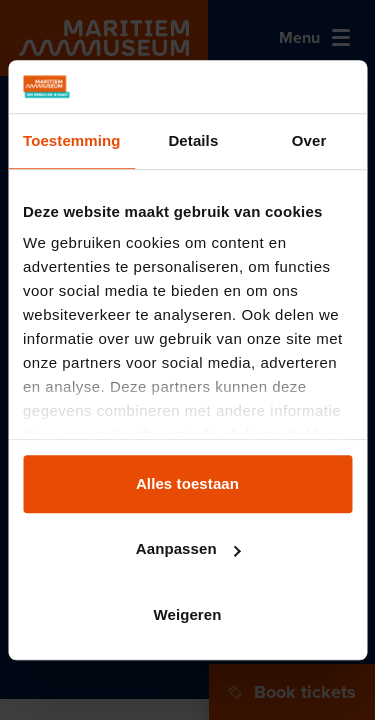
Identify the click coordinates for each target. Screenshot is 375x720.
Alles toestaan (187, 483)
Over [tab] (309, 140)
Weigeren (187, 614)
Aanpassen (188, 548)
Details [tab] (193, 140)
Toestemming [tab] (72, 140)
